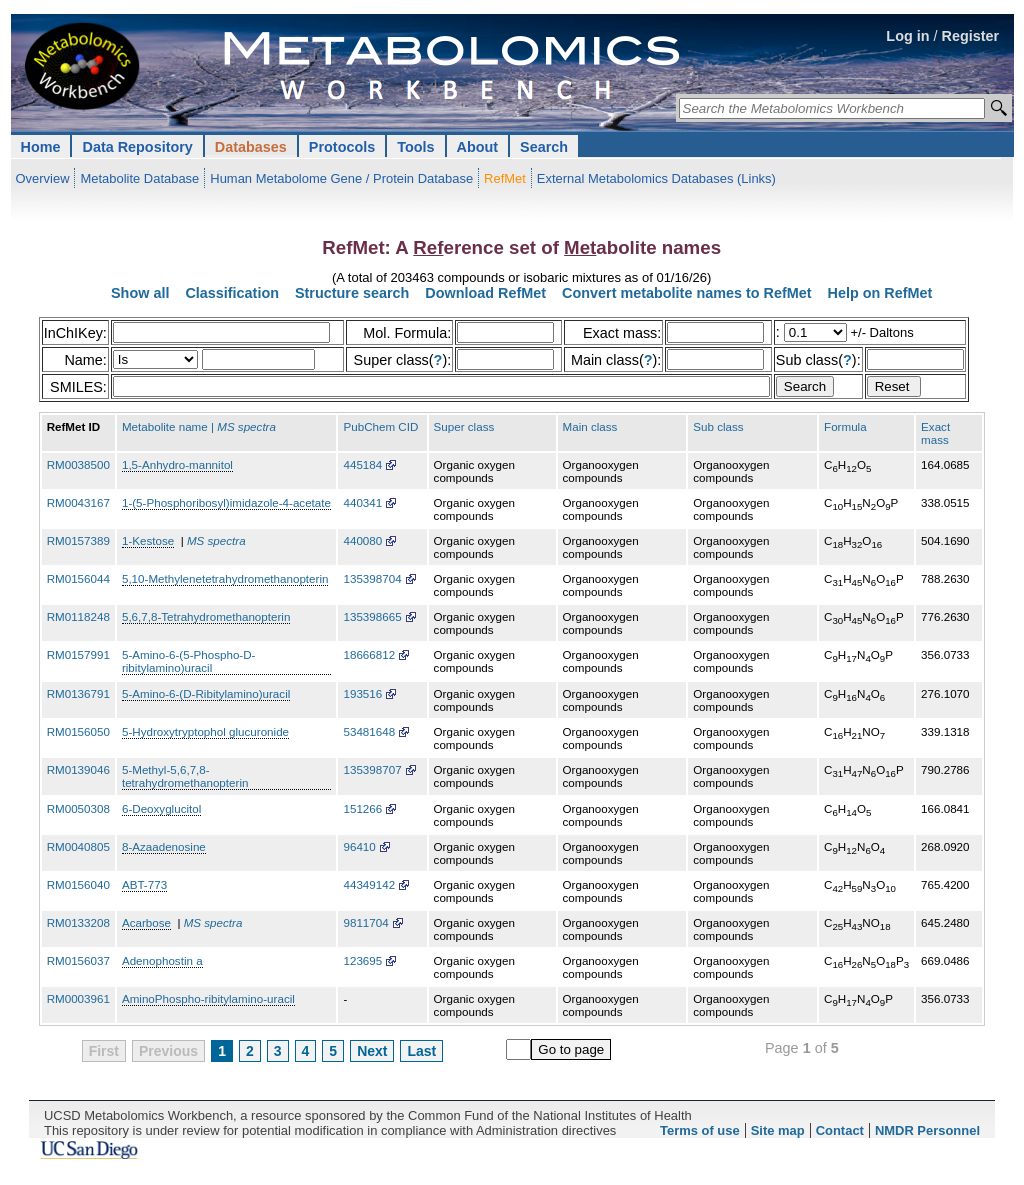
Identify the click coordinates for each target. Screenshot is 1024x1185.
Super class (464, 426)
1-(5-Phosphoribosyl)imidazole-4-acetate (226, 502)
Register (971, 36)
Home (41, 147)
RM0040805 (78, 846)
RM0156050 (78, 731)
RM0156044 (78, 578)
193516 (362, 693)
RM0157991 (78, 654)
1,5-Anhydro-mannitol (177, 464)
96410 (359, 846)
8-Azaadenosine (164, 846)
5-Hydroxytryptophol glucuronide (205, 731)
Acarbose (146, 922)
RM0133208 (78, 922)
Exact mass (935, 433)
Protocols (342, 147)
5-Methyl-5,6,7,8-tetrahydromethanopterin (185, 776)
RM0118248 (78, 616)
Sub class (718, 426)
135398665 (372, 616)
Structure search (352, 293)
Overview (43, 178)
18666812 (369, 654)
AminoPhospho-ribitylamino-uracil (208, 998)
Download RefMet (485, 293)
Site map (778, 1130)
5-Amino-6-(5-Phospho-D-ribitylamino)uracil (189, 661)
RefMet (505, 178)
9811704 (365, 922)
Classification (232, 293)
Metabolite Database (139, 178)
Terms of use (700, 1130)
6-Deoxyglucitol (161, 808)
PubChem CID (380, 426)
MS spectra (216, 540)
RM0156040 (78, 884)
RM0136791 (78, 693)
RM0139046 (78, 769)
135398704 (372, 578)
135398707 (372, 769)
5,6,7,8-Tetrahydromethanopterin (206, 616)
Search (544, 147)
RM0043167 (78, 502)
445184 (362, 464)
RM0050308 (78, 808)
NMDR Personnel (927, 1130)
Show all (140, 293)
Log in (907, 36)
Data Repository (137, 147)
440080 (362, 540)
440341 (362, 502)
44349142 (369, 884)
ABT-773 (144, 884)
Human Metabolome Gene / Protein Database (341, 178)
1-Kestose (148, 540)
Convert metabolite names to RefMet (686, 293)
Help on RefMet (880, 293)
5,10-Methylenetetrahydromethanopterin (225, 578)
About (478, 147)
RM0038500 (78, 464)
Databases (251, 147)
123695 (362, 960)
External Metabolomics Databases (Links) (656, 178)
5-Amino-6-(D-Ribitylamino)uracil (206, 693)
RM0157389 (78, 540)
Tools (415, 147)
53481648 (369, 731)
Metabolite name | (199, 426)
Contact (840, 1130)
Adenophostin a (162, 960)
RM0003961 (78, 998)
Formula (845, 426)
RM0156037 (78, 960)
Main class (590, 426)
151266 (362, 808)
